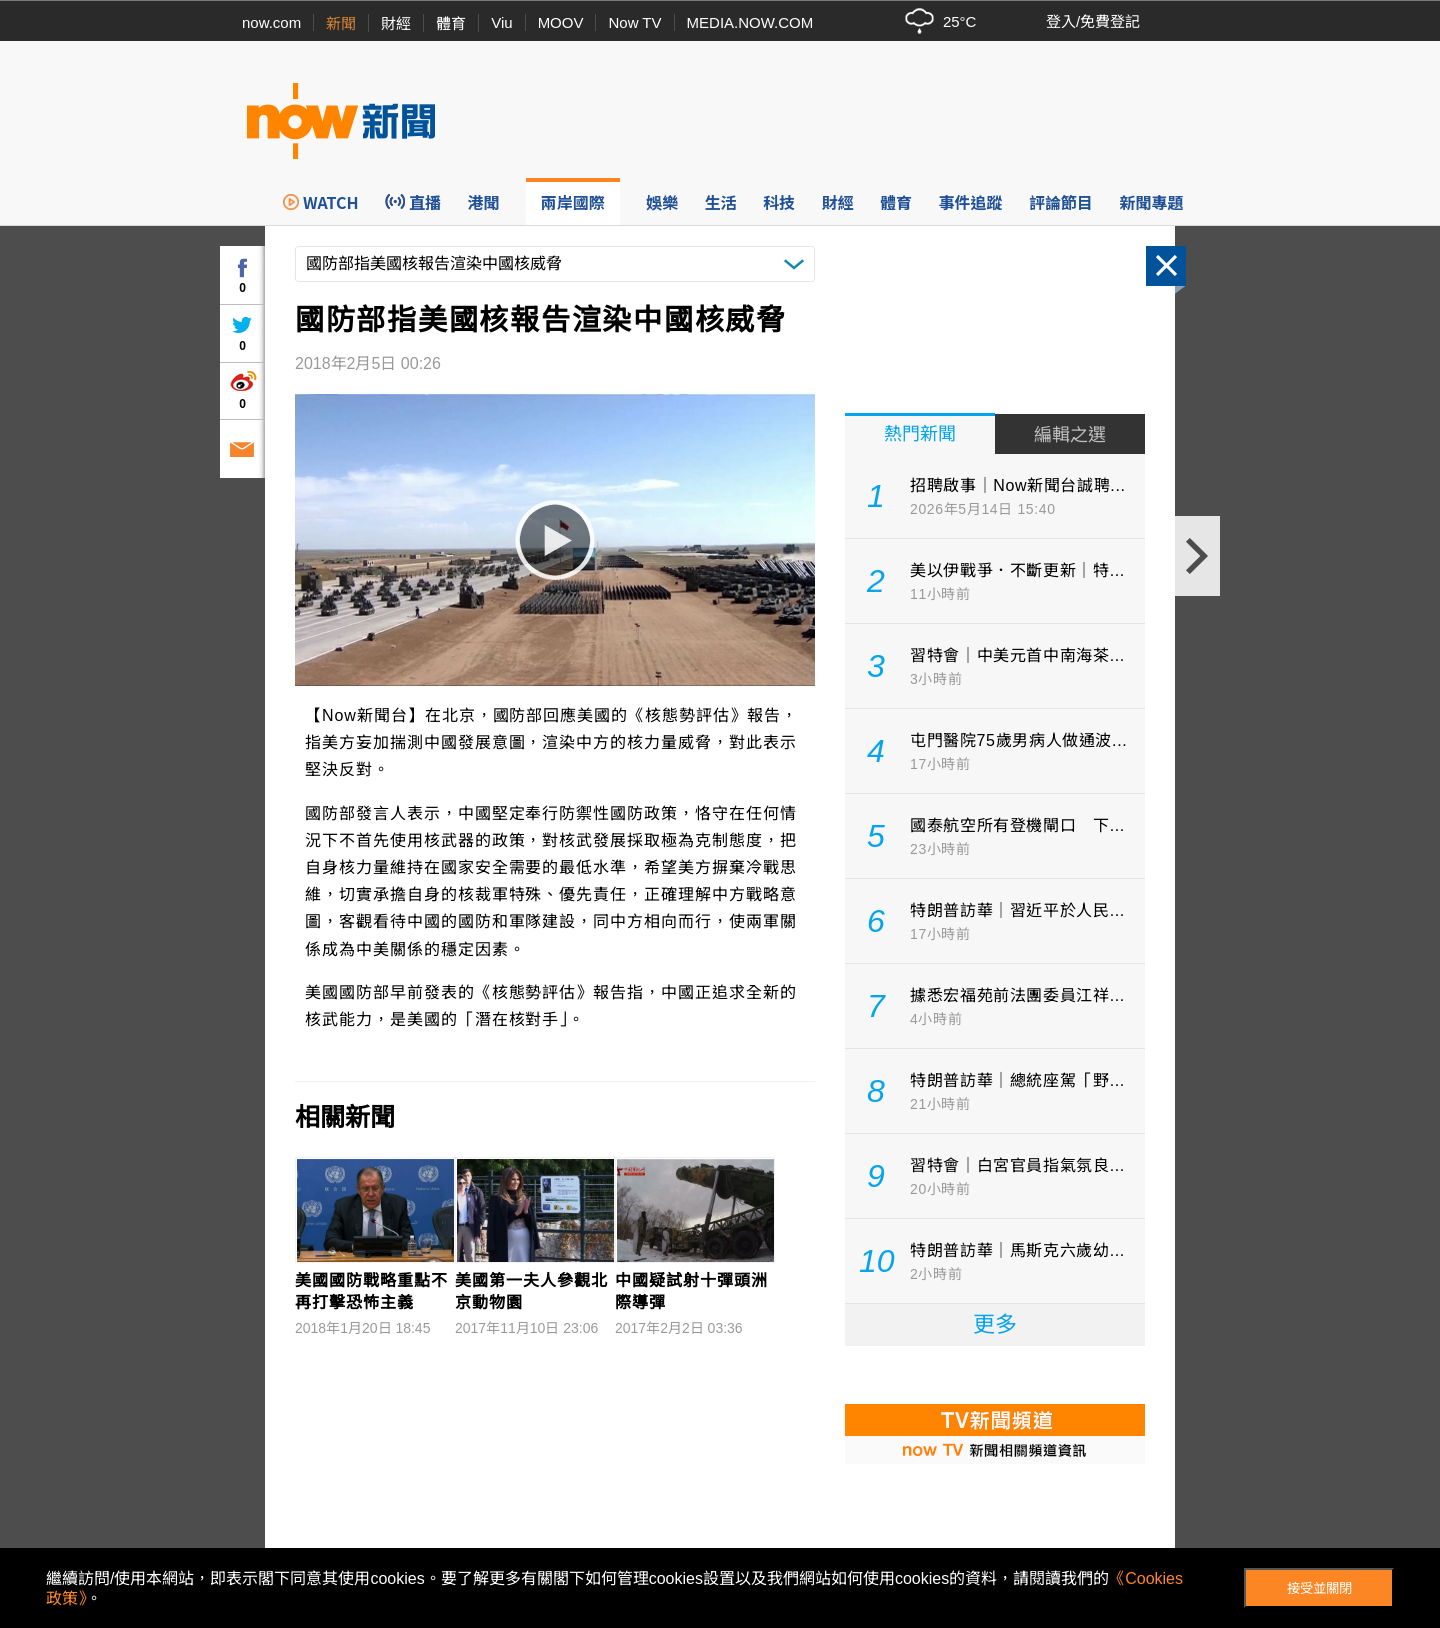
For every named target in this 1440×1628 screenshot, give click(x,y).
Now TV (634, 22)
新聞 (341, 23)
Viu (501, 22)
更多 (995, 1324)
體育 (451, 23)
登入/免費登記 (1093, 21)
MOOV (561, 22)
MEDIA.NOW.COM (750, 22)
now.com (271, 22)
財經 (396, 23)
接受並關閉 (1319, 1588)
